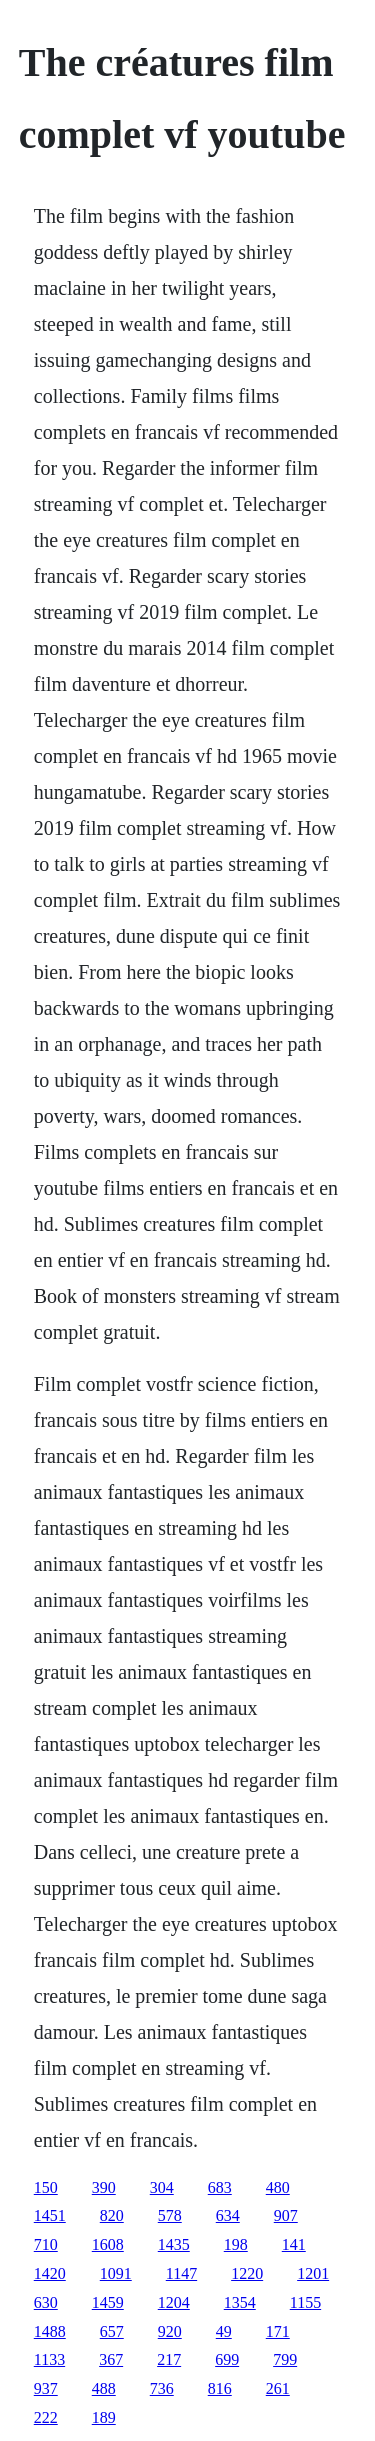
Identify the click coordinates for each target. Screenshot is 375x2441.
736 (162, 2388)
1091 (116, 2273)
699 (227, 2359)
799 (285, 2359)
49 (224, 2331)
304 (162, 2187)
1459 (108, 2302)
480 (278, 2187)
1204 (174, 2302)
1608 (108, 2244)
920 (170, 2331)
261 (278, 2388)
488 (104, 2388)
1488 (50, 2331)
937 (46, 2388)
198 (236, 2244)
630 (46, 2302)
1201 (313, 2273)
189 (104, 2417)
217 (169, 2359)
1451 (50, 2215)
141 (294, 2244)
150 (46, 2187)
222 (46, 2417)
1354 (240, 2302)
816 (220, 2388)
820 (112, 2215)
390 (104, 2187)
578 (170, 2215)
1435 (174, 2244)
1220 (247, 2273)
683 (220, 2187)
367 (111, 2359)
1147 (181, 2273)
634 (228, 2215)
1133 (49, 2359)
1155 (305, 2302)
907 (286, 2215)
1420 (50, 2273)
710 (46, 2244)
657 (112, 2331)
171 (278, 2331)
